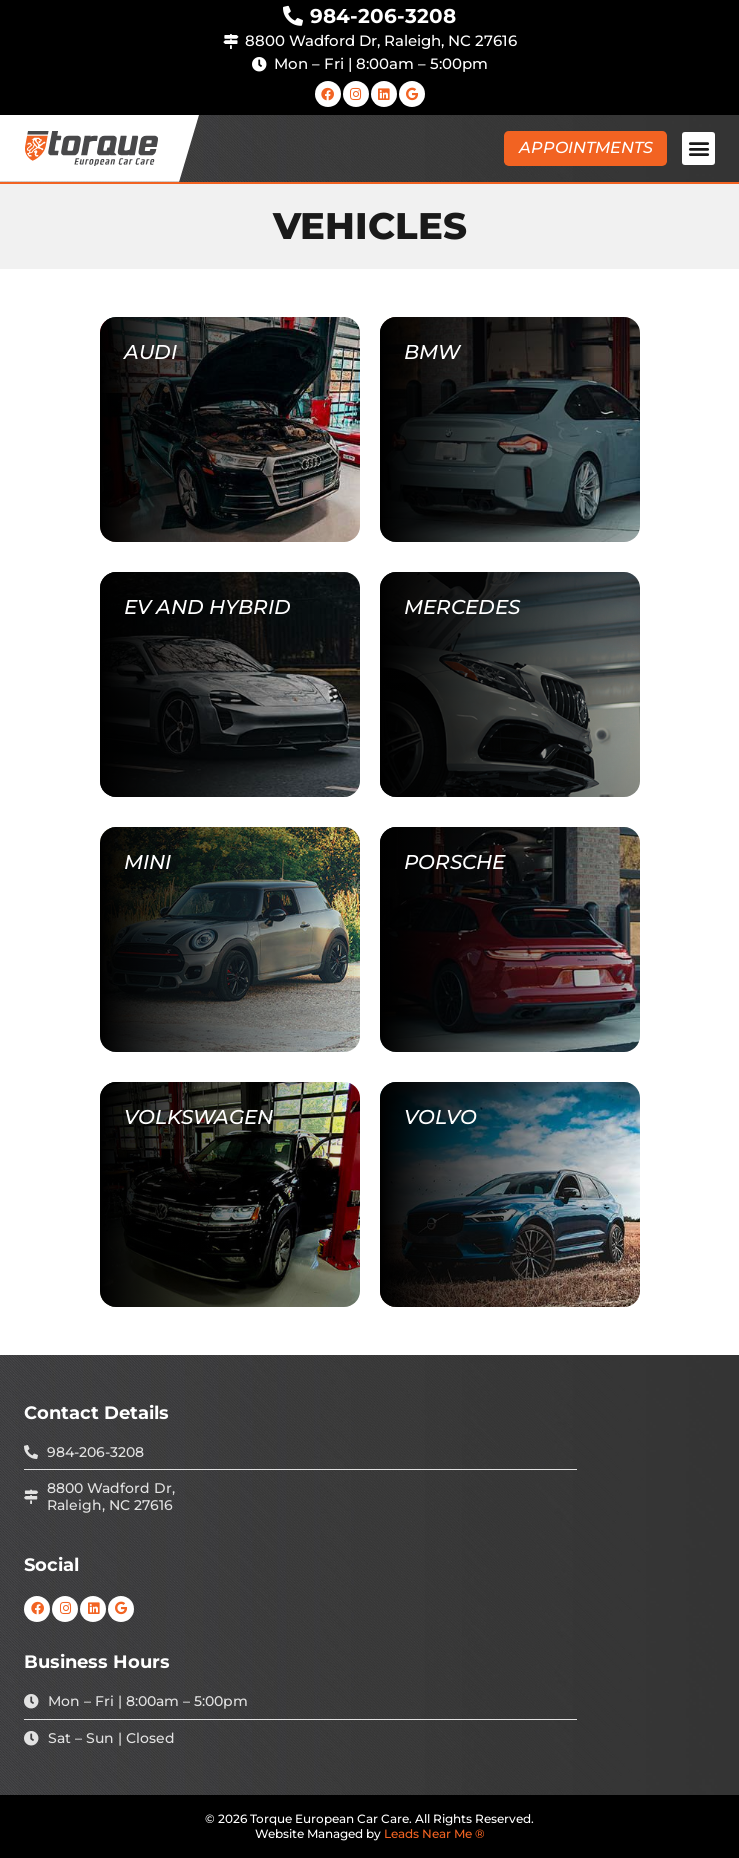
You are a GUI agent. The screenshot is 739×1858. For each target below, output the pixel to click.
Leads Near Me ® (434, 1833)
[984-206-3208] (293, 16)
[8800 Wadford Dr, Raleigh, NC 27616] (230, 41)
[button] (698, 148)
